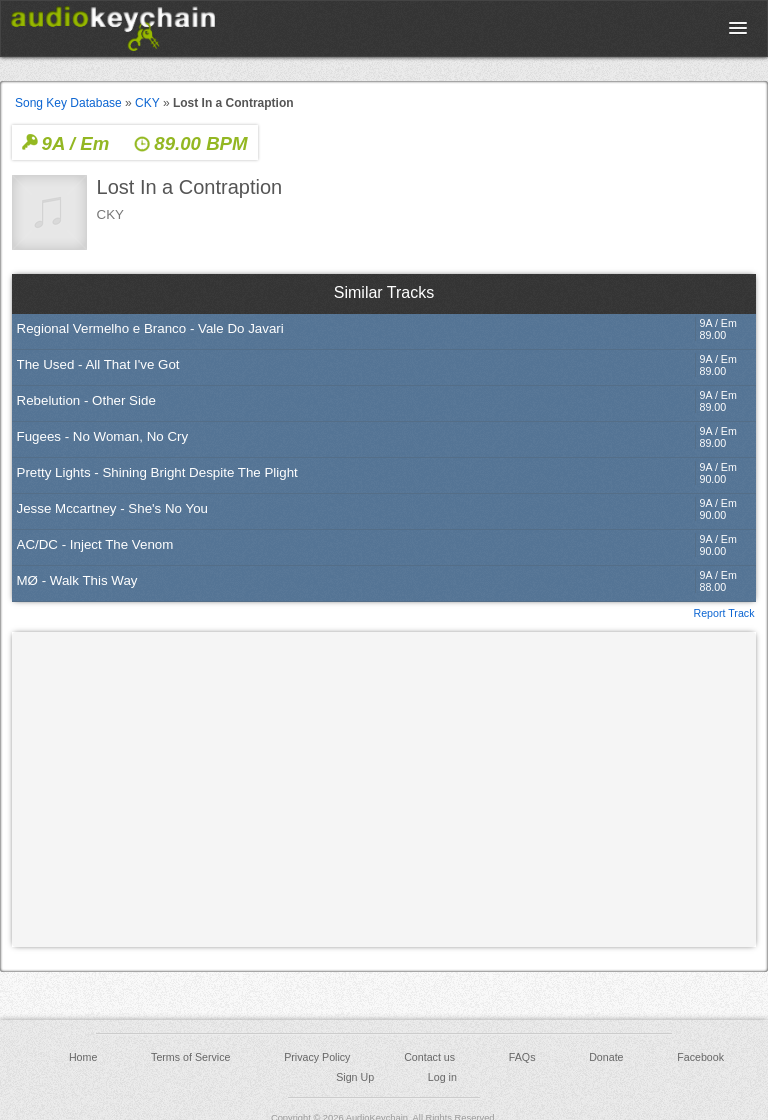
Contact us (429, 1057)
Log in (442, 1077)
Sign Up (355, 1077)
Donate (606, 1057)
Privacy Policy (317, 1057)
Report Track (723, 612)
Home (83, 1057)
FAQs (522, 1057)
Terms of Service (190, 1057)
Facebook (700, 1057)
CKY (147, 103)
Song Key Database (68, 103)
